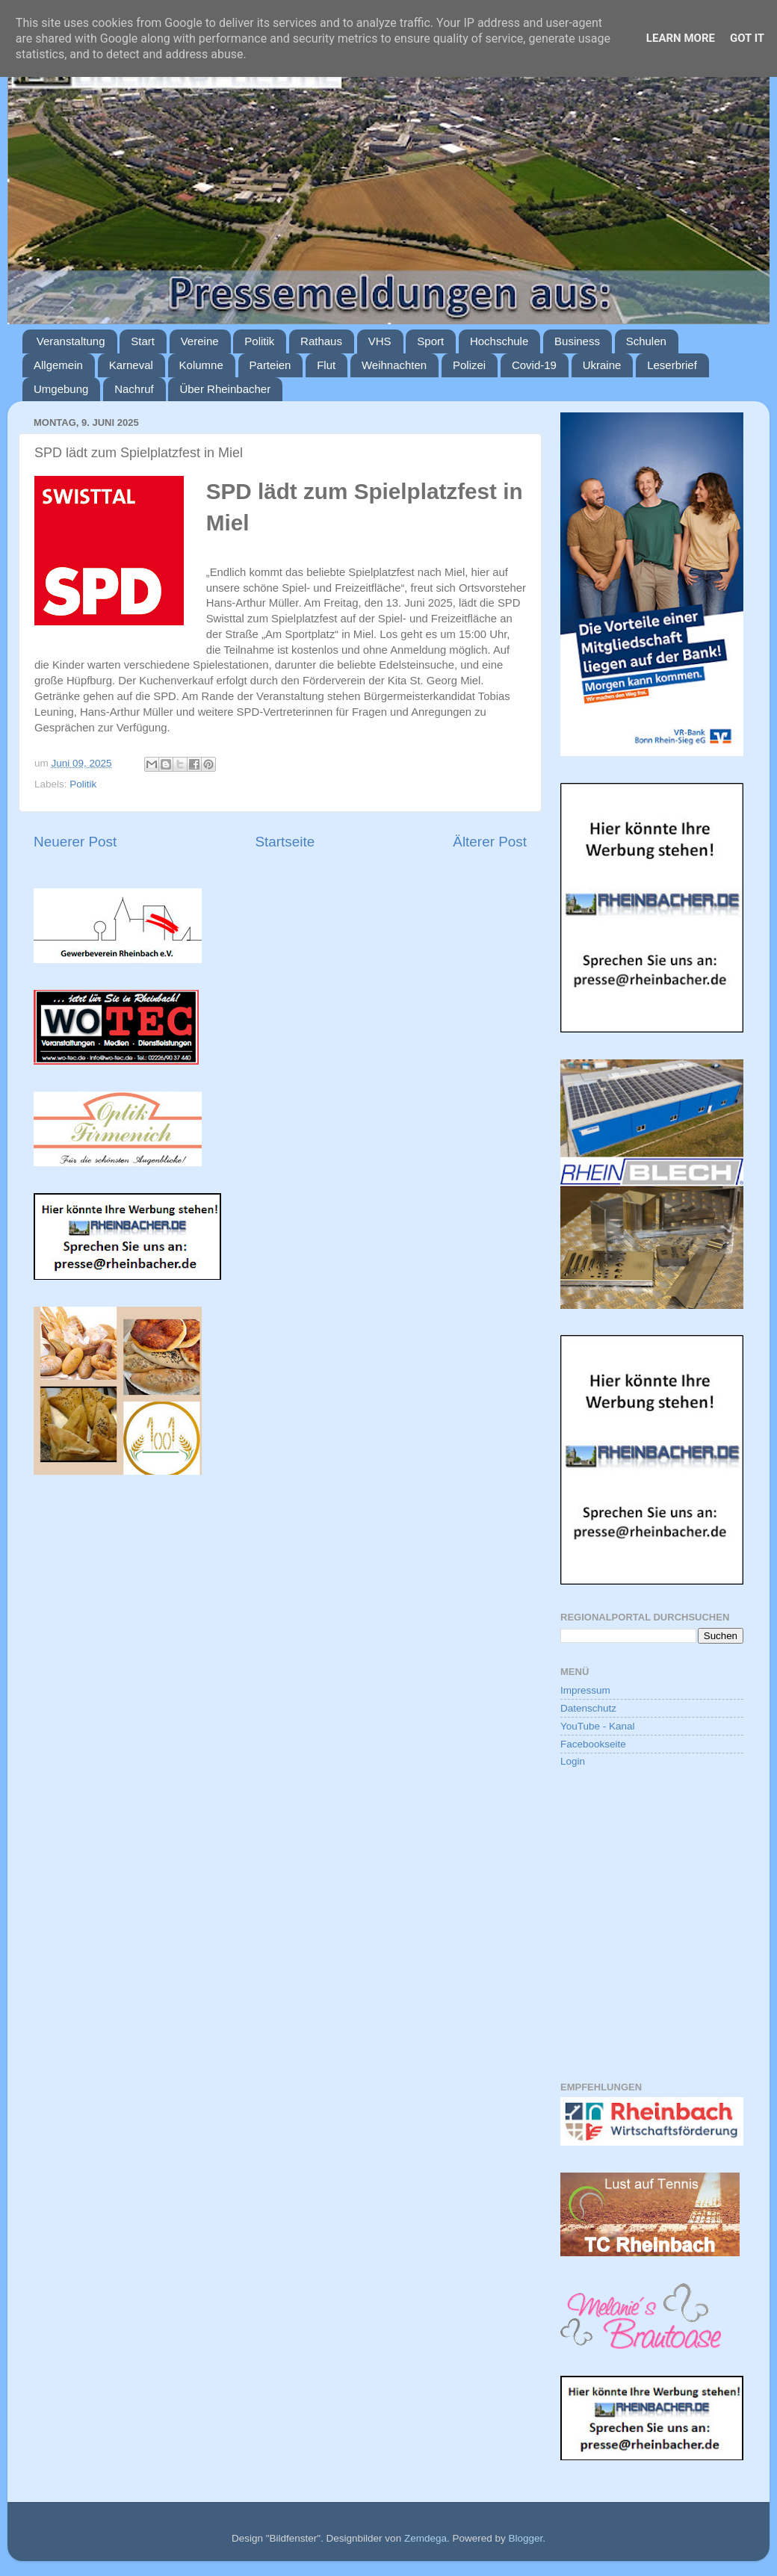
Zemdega (425, 2538)
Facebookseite (593, 1744)
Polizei (469, 365)
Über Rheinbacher (224, 389)
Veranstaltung (71, 341)
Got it (747, 38)
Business (577, 341)
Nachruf (134, 389)
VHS (379, 341)
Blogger (525, 2538)
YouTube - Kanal (597, 1726)
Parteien (270, 365)
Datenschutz (588, 1708)
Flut (326, 365)
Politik (259, 341)
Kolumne (201, 365)
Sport (430, 341)
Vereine (200, 341)
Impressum (585, 1690)
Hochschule (499, 341)
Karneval (131, 365)
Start (143, 341)
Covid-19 (534, 365)
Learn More (680, 38)
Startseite (285, 841)
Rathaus (321, 341)
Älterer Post (490, 841)
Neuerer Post (75, 841)
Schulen (646, 341)
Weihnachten (394, 365)
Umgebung (61, 389)
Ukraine (602, 365)
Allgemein (58, 365)
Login (572, 1761)
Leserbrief (672, 365)
